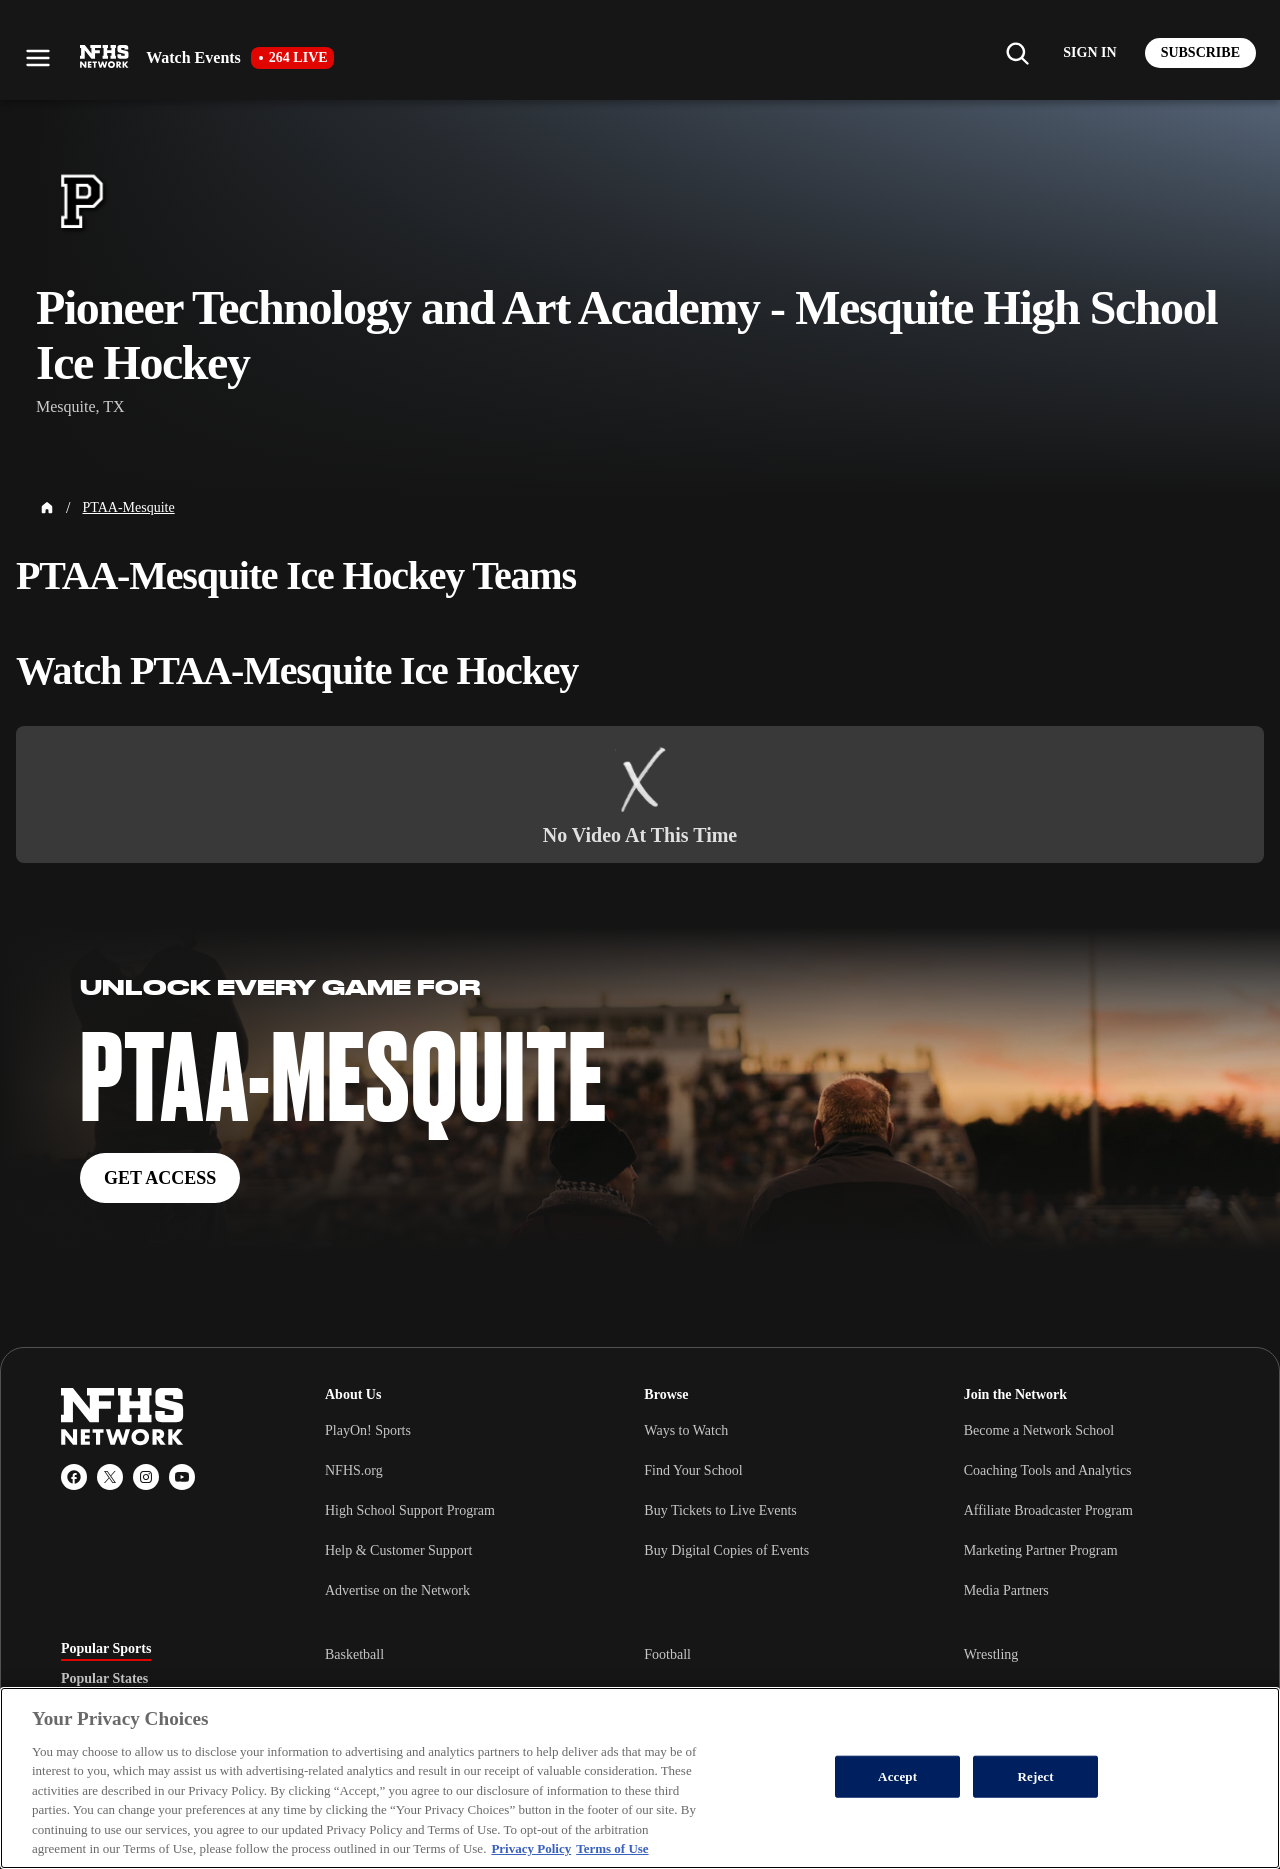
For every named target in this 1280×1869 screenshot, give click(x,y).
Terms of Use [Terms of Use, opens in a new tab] (612, 1848)
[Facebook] (74, 1477)
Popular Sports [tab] (106, 1649)
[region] (640, 1778)
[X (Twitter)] (110, 1477)
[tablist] (161, 1679)
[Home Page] (47, 508)
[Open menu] (38, 58)
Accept (897, 1776)
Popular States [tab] (104, 1679)
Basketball (354, 1654)
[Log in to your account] (1089, 53)
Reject (1036, 1776)
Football (667, 1654)
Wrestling (991, 1654)
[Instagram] (146, 1477)
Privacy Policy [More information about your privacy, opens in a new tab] (531, 1848)
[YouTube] (182, 1477)
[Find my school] (1017, 53)
